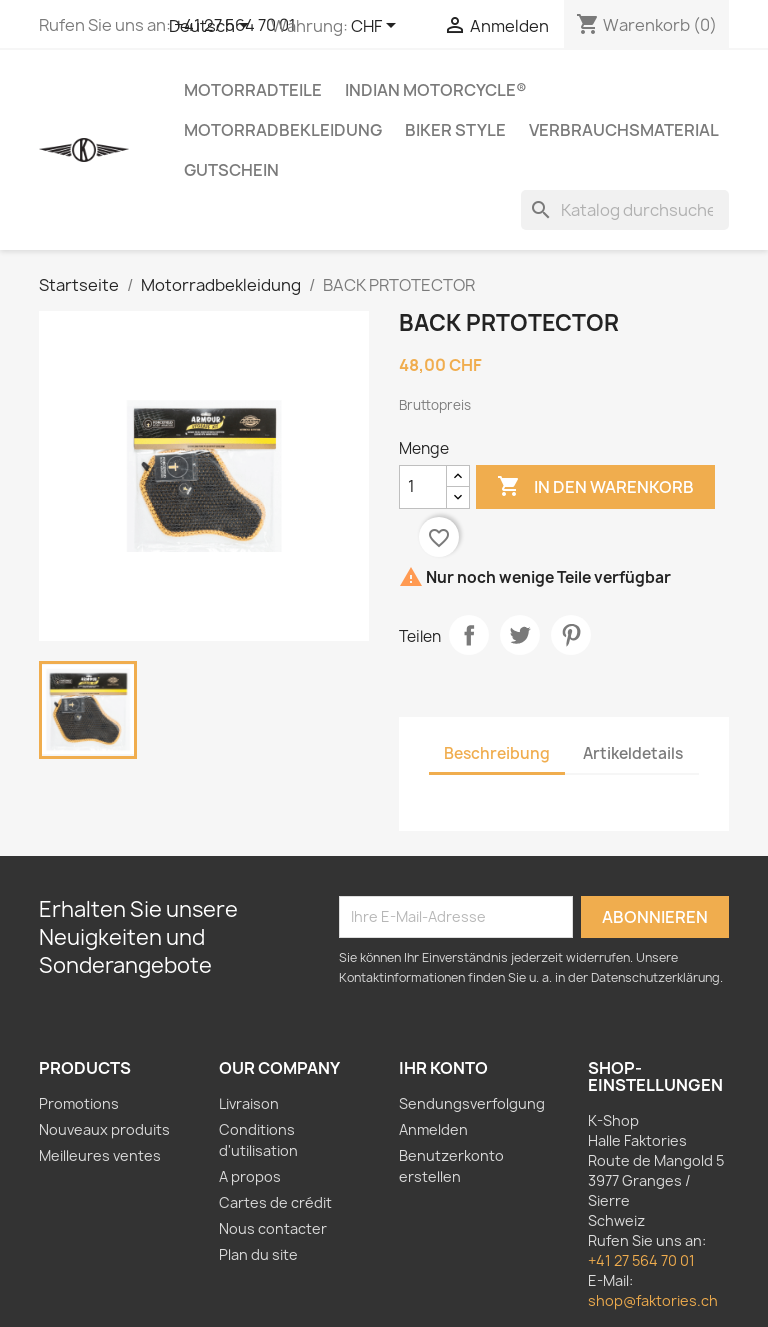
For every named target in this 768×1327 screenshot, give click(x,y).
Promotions (79, 1103)
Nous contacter (273, 1228)
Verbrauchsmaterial (624, 130)
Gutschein (231, 170)
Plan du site (258, 1254)
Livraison (249, 1103)
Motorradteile (253, 90)
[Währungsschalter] (377, 27)
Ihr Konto (443, 1068)
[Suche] (625, 210)
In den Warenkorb (595, 487)
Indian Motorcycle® (436, 90)
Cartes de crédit (275, 1202)
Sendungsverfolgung (472, 1103)
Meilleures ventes (100, 1155)
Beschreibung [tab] (497, 753)
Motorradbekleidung (283, 130)
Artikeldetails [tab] (633, 753)
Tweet (520, 635)
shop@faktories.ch (653, 1300)
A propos (250, 1176)
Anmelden (433, 1129)
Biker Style (455, 130)
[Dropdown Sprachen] (212, 27)
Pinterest (571, 635)
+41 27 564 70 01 (641, 1260)
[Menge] (423, 487)
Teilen (469, 635)
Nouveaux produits (104, 1129)
